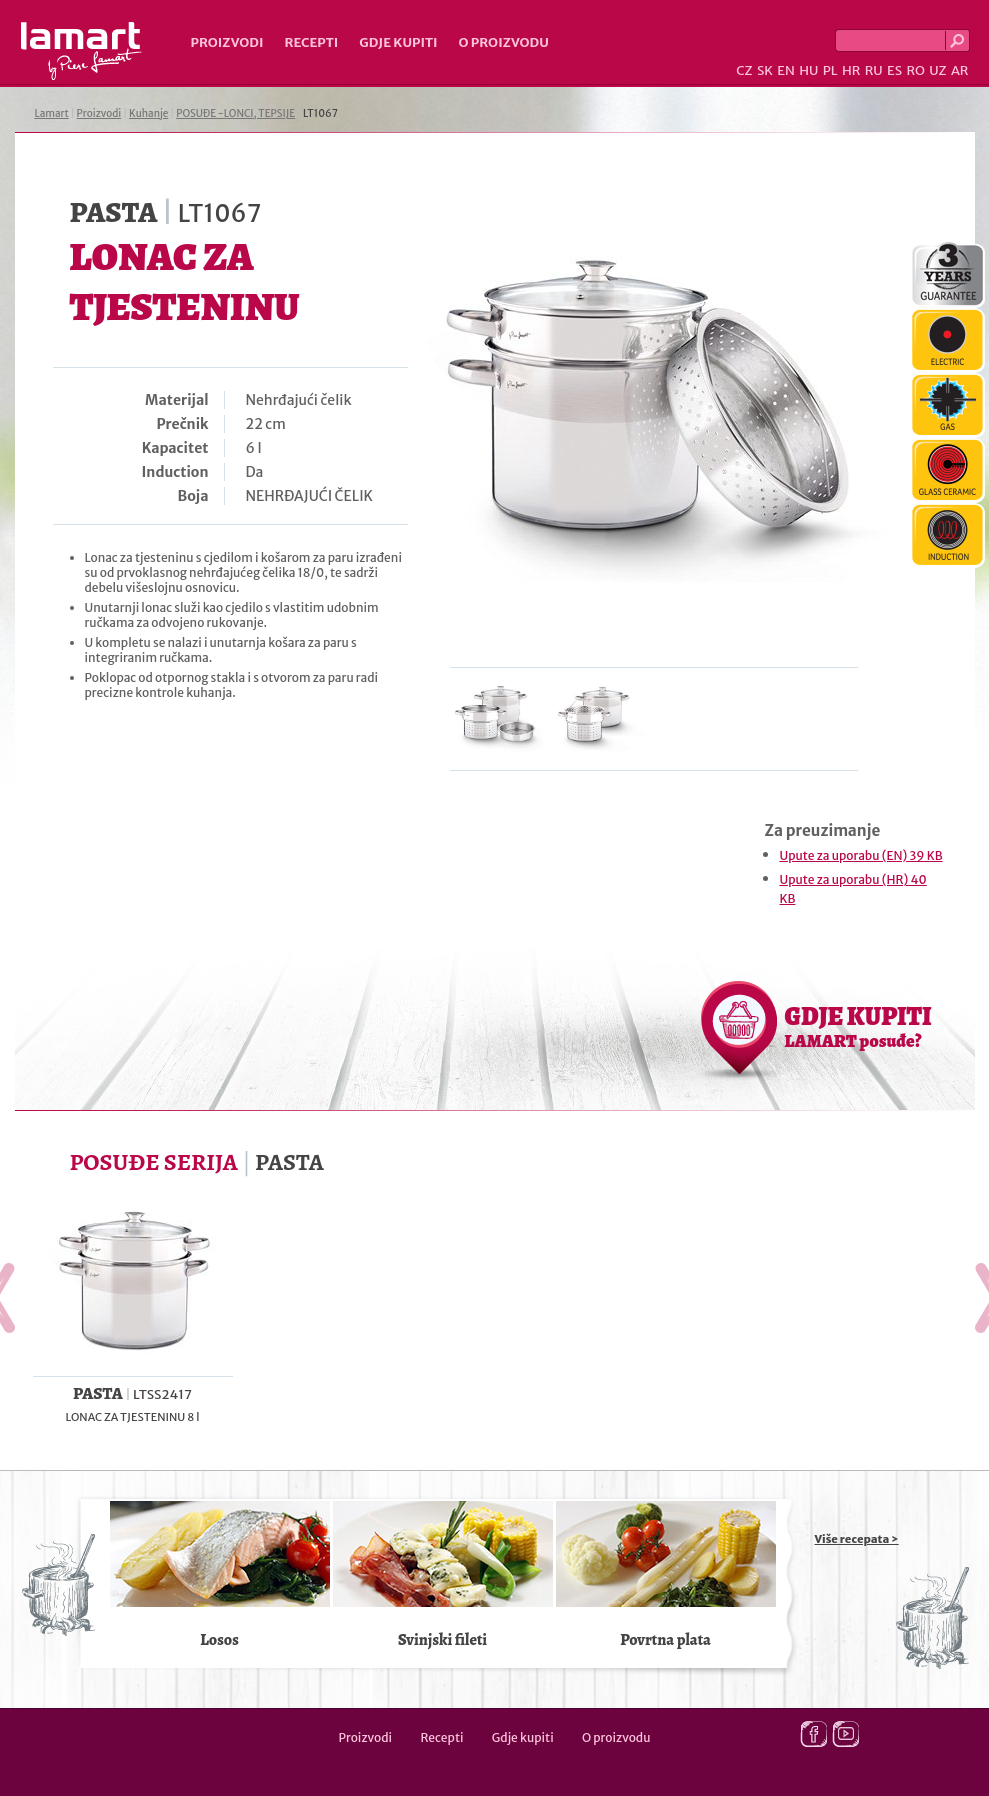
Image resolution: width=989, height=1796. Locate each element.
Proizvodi (227, 42)
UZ (937, 70)
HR (851, 70)
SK (765, 70)
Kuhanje (148, 113)
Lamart (81, 51)
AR (960, 70)
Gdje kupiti (398, 42)
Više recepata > (857, 1539)
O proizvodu (504, 42)
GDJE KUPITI (858, 1026)
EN (786, 70)
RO (915, 70)
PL (830, 70)
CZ (744, 70)
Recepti (311, 42)
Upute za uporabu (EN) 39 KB (861, 855)
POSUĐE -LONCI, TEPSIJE (235, 113)
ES (894, 70)
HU (808, 70)
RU (874, 70)
